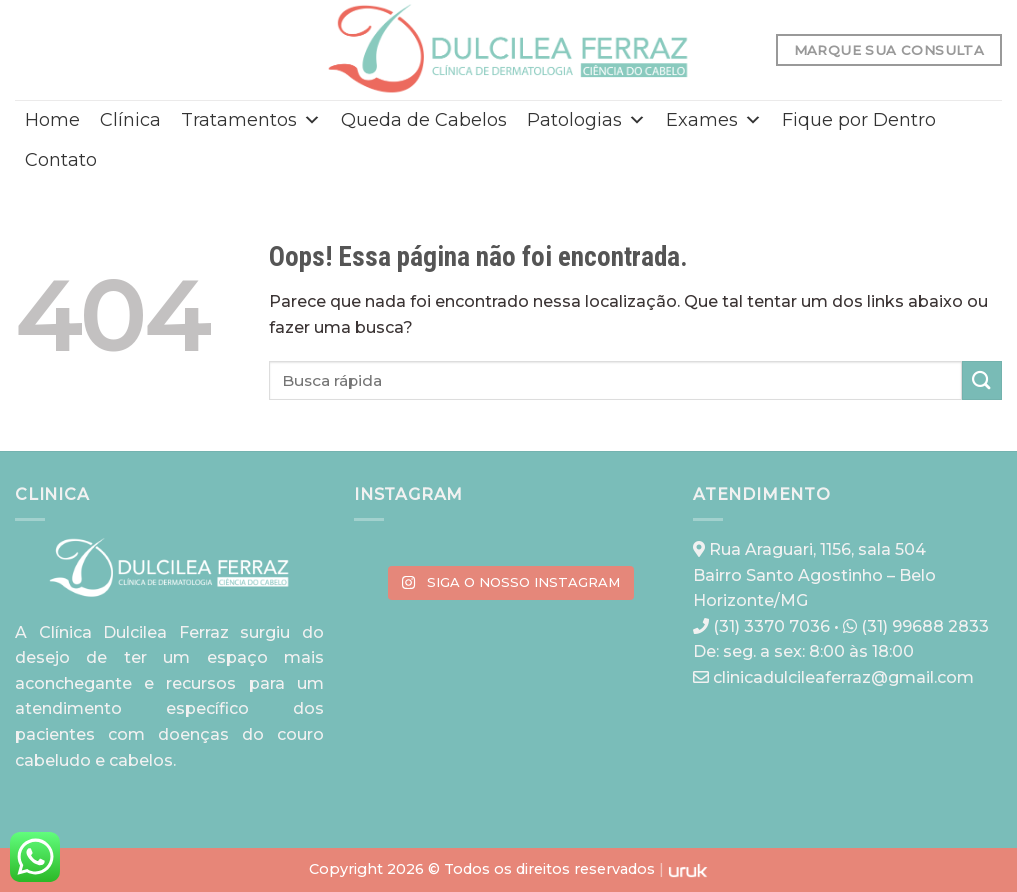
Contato (61, 160)
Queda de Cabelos (424, 120)
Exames (714, 120)
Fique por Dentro (859, 120)
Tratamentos (251, 120)
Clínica (130, 120)
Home (52, 120)
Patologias (586, 120)
